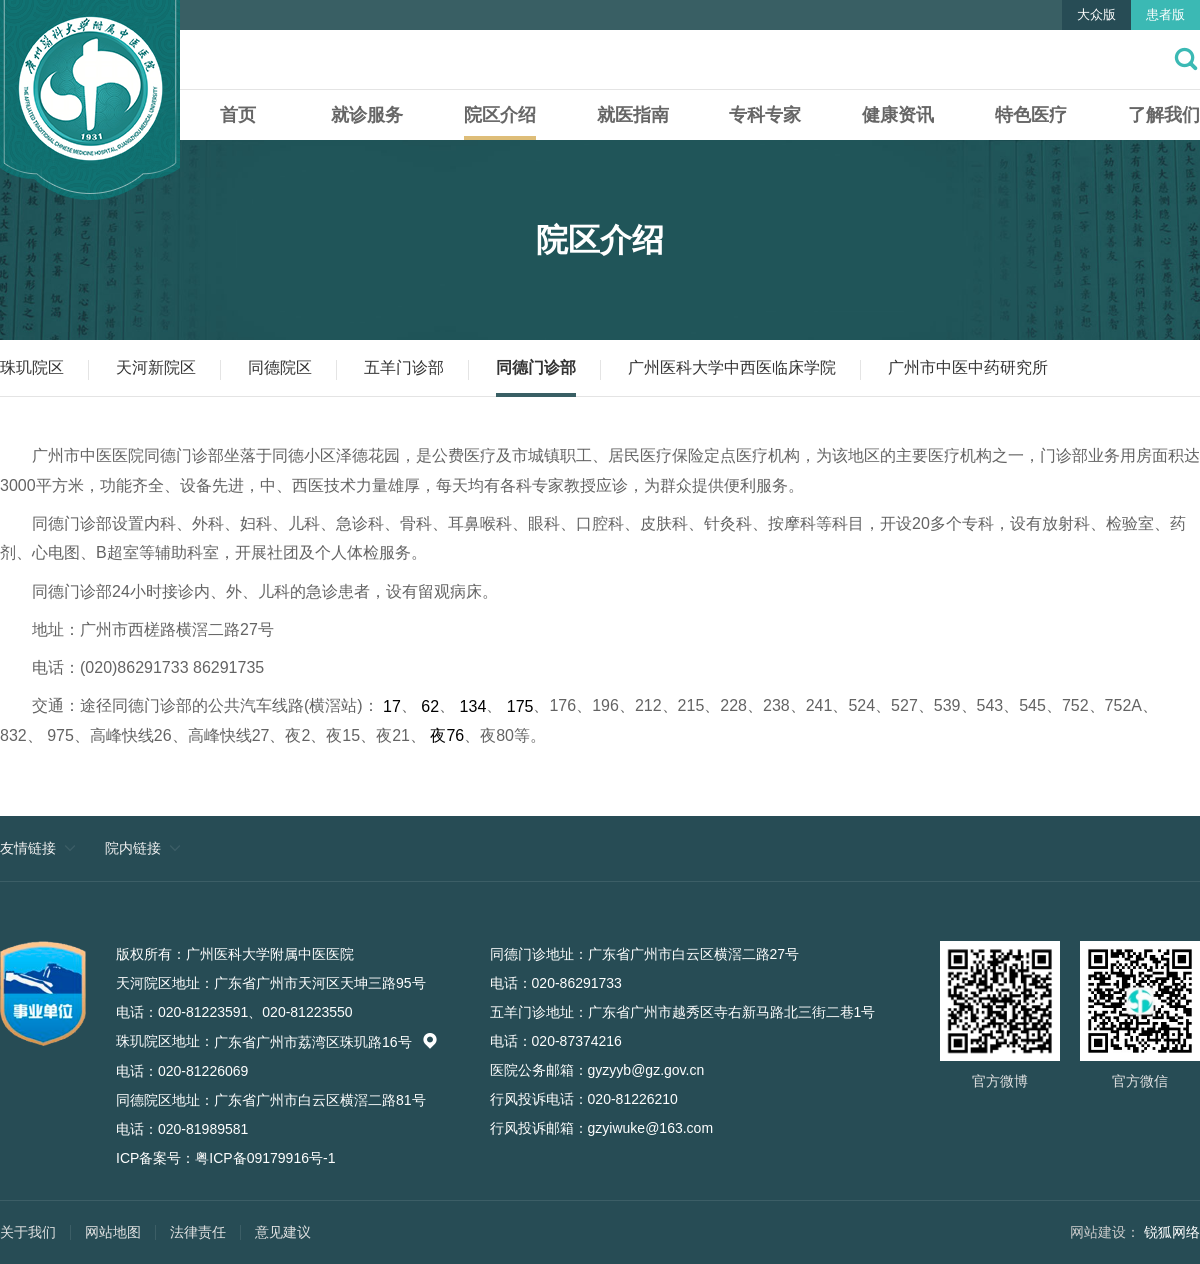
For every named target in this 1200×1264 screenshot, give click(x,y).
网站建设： (1105, 1232)
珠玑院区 (32, 367)
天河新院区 (156, 367)
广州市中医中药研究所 (968, 367)
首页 (238, 115)
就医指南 (633, 115)
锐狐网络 (1172, 1232)
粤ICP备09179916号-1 (265, 1158)
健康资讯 (898, 115)
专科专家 (765, 115)
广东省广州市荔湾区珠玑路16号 (326, 1042)
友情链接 (28, 848)
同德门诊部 (536, 367)
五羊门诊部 (404, 367)
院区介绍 (500, 115)
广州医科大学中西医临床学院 (732, 367)
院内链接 (133, 848)
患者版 (1165, 14)
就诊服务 (367, 115)
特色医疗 (1031, 115)
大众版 (1096, 14)
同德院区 (280, 367)
